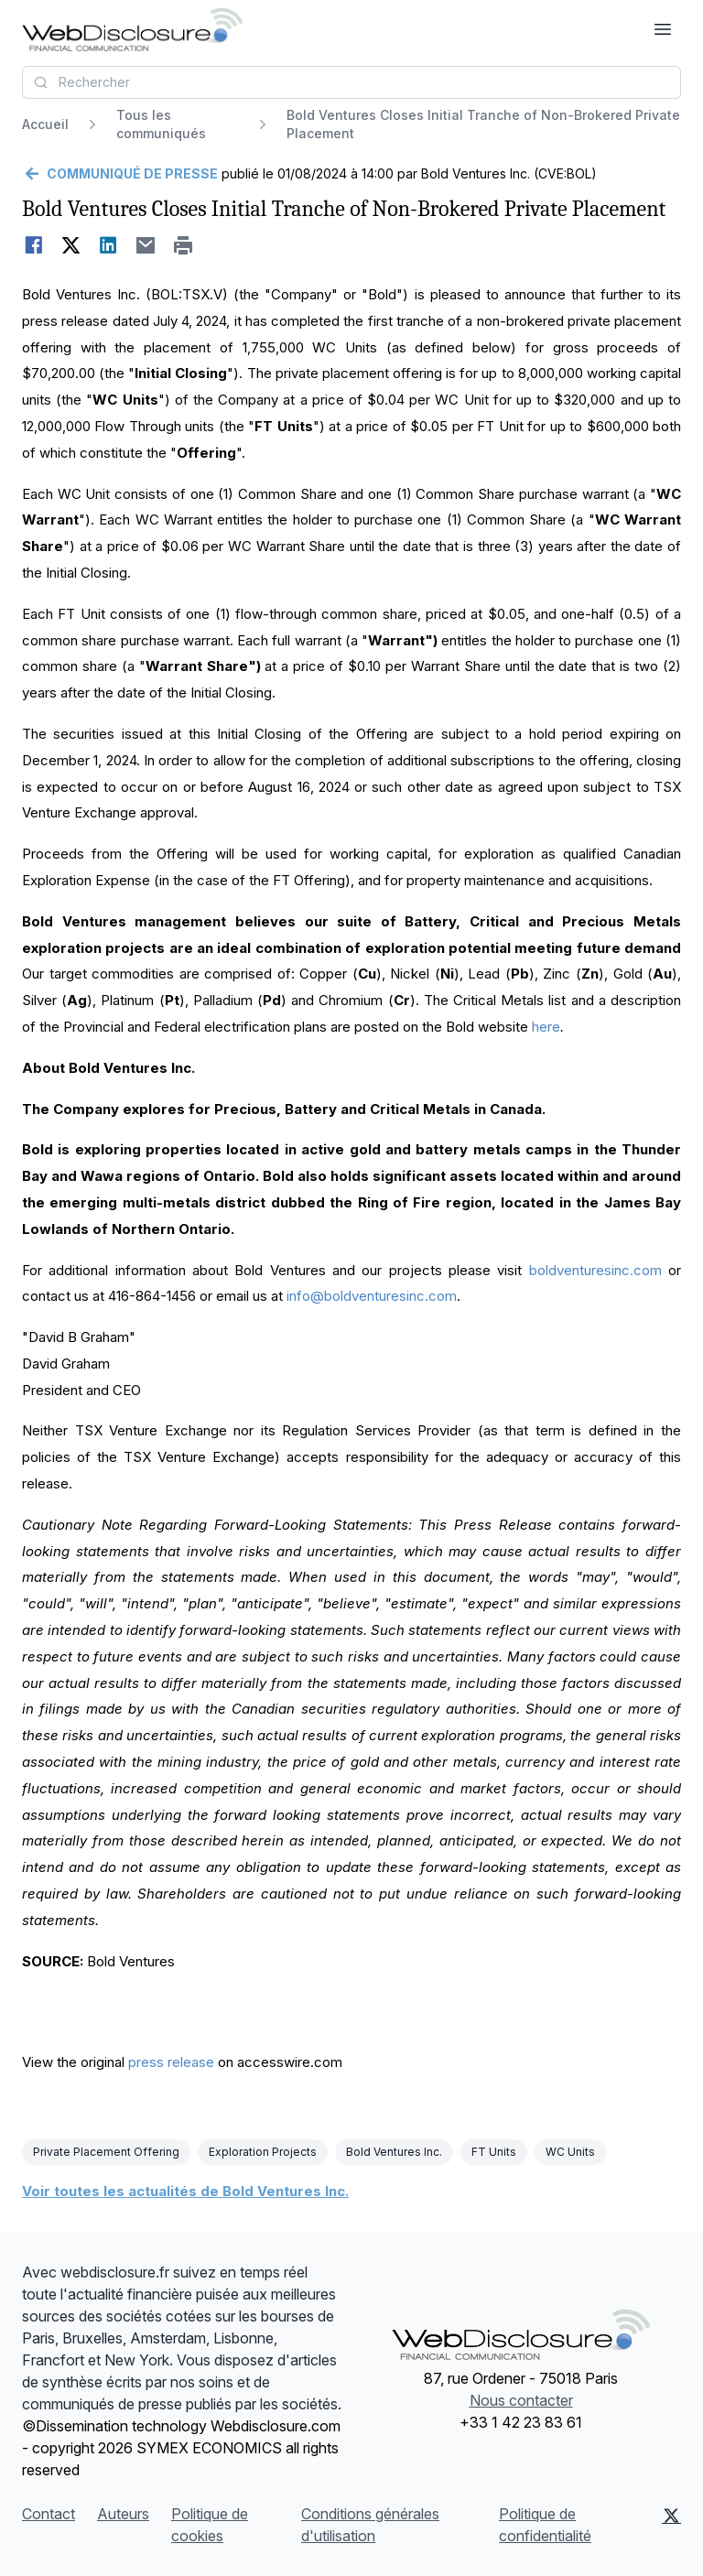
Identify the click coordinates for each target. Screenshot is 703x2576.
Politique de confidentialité (545, 2525)
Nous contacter (521, 2400)
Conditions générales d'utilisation (370, 2525)
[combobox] (351, 82)
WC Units (570, 2152)
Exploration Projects (263, 2152)
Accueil (45, 124)
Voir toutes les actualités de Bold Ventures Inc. (185, 2191)
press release (171, 2062)
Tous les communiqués (161, 124)
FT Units (493, 2152)
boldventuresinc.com (595, 1270)
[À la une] (132, 29)
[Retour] (120, 174)
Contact (48, 2514)
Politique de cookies (209, 2525)
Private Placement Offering (106, 2152)
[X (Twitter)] (671, 2525)
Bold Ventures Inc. (394, 2152)
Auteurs (123, 2514)
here (546, 1026)
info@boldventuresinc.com (372, 1295)
